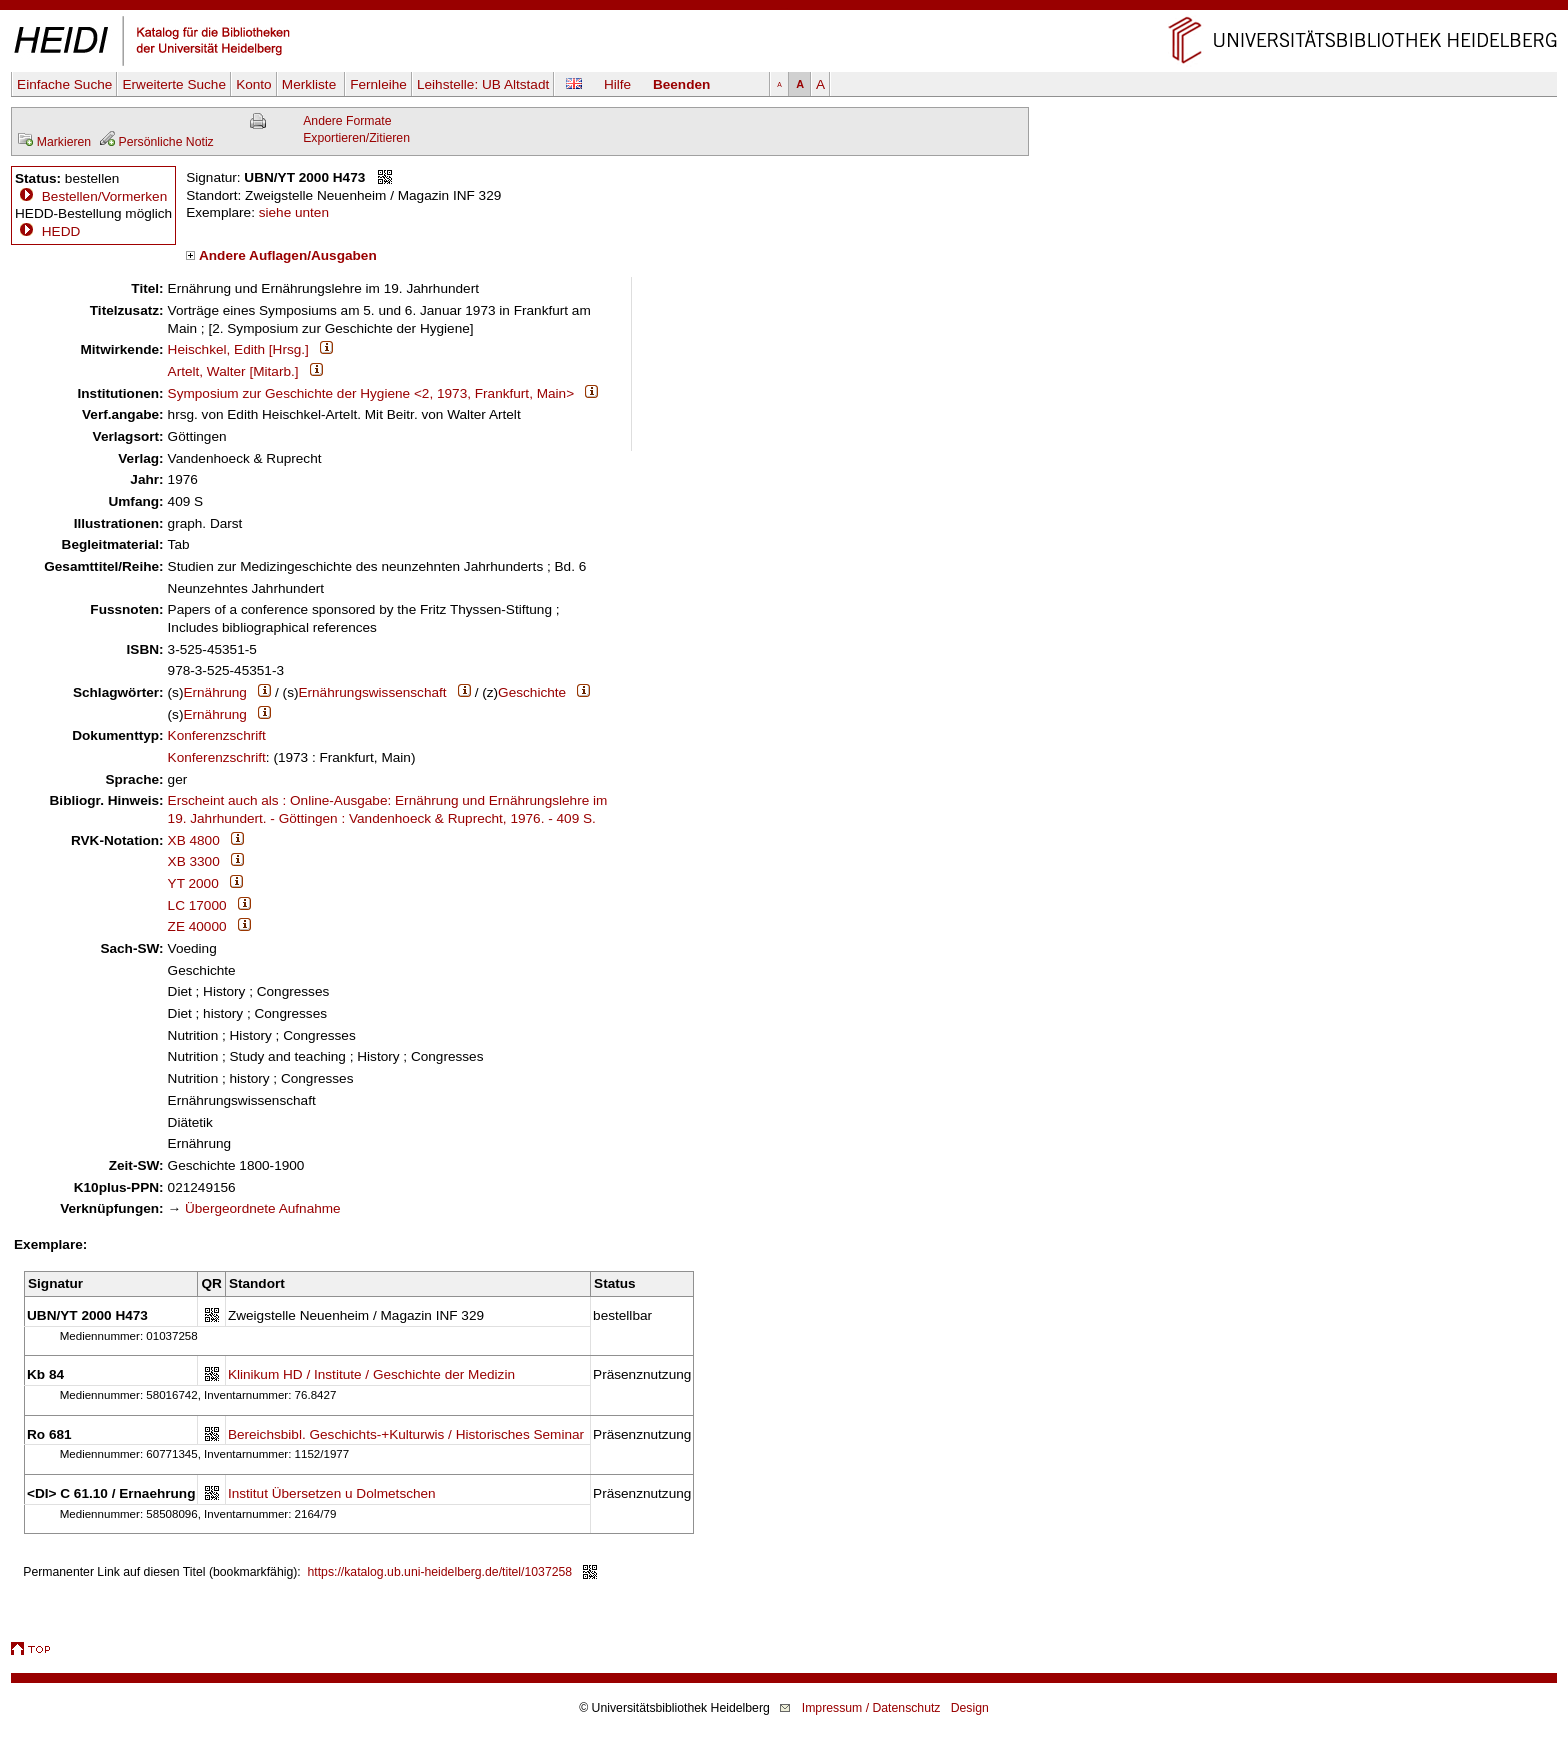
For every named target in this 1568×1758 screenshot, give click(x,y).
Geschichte (532, 692)
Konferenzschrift (217, 735)
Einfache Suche (64, 84)
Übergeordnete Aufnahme (263, 1208)
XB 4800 (194, 840)
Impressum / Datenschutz (871, 1708)
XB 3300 (194, 861)
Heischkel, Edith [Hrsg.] (238, 349)
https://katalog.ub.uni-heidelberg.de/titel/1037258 (440, 1572)
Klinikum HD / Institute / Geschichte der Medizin (371, 1374)
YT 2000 (193, 883)
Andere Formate (347, 121)
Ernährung (214, 692)
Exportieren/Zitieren (356, 138)
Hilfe (617, 84)
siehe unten (294, 212)
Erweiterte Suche (174, 84)
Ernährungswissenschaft (372, 692)
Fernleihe (378, 84)
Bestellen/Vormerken (104, 196)
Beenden (681, 84)
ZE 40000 (197, 926)
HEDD (47, 231)
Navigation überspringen (784, 8)
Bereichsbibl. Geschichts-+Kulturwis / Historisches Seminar (406, 1434)
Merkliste (311, 84)
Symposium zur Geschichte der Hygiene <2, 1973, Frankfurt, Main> (371, 393)
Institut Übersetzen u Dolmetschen (332, 1493)
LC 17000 (197, 905)
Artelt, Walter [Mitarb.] (233, 371)
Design (970, 1708)
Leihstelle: (483, 84)
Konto (254, 84)
